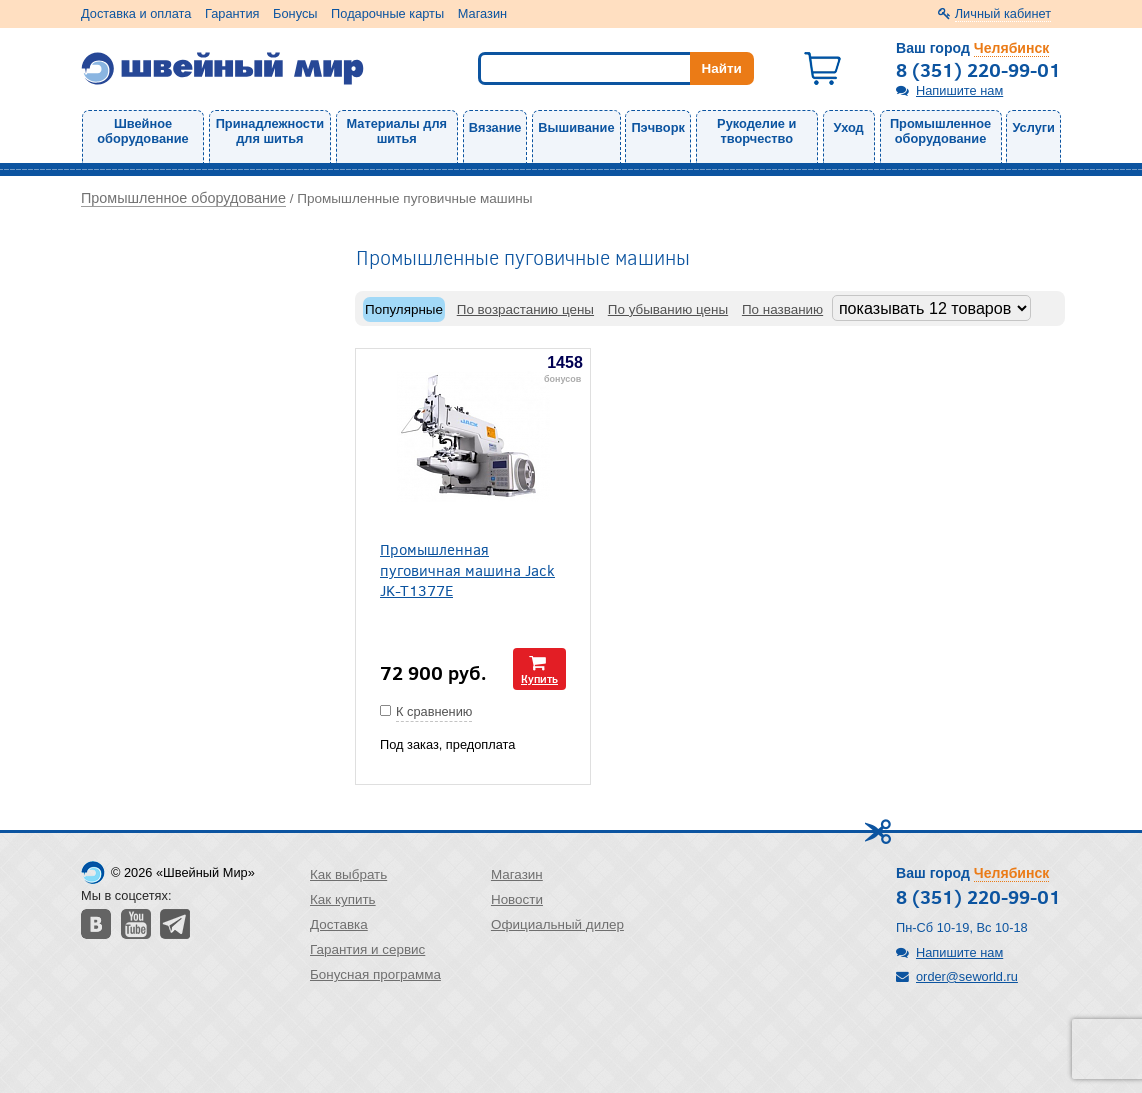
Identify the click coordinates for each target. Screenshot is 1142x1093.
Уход (849, 127)
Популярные (404, 309)
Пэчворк (657, 127)
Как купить (343, 899)
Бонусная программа (375, 974)
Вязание (495, 127)
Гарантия (232, 13)
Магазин (482, 13)
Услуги (1033, 127)
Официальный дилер (557, 924)
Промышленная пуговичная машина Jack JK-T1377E (467, 569)
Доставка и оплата (136, 13)
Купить (539, 678)
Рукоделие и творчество (756, 131)
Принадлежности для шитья (270, 131)
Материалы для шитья (397, 131)
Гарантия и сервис (367, 949)
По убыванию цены (668, 309)
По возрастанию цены (525, 309)
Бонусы (295, 13)
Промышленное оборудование (940, 131)
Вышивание (576, 127)
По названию (782, 309)
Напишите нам (959, 90)
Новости (517, 899)
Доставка (339, 924)
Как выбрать (348, 874)
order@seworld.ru (967, 976)
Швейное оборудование (142, 131)
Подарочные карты (387, 13)
